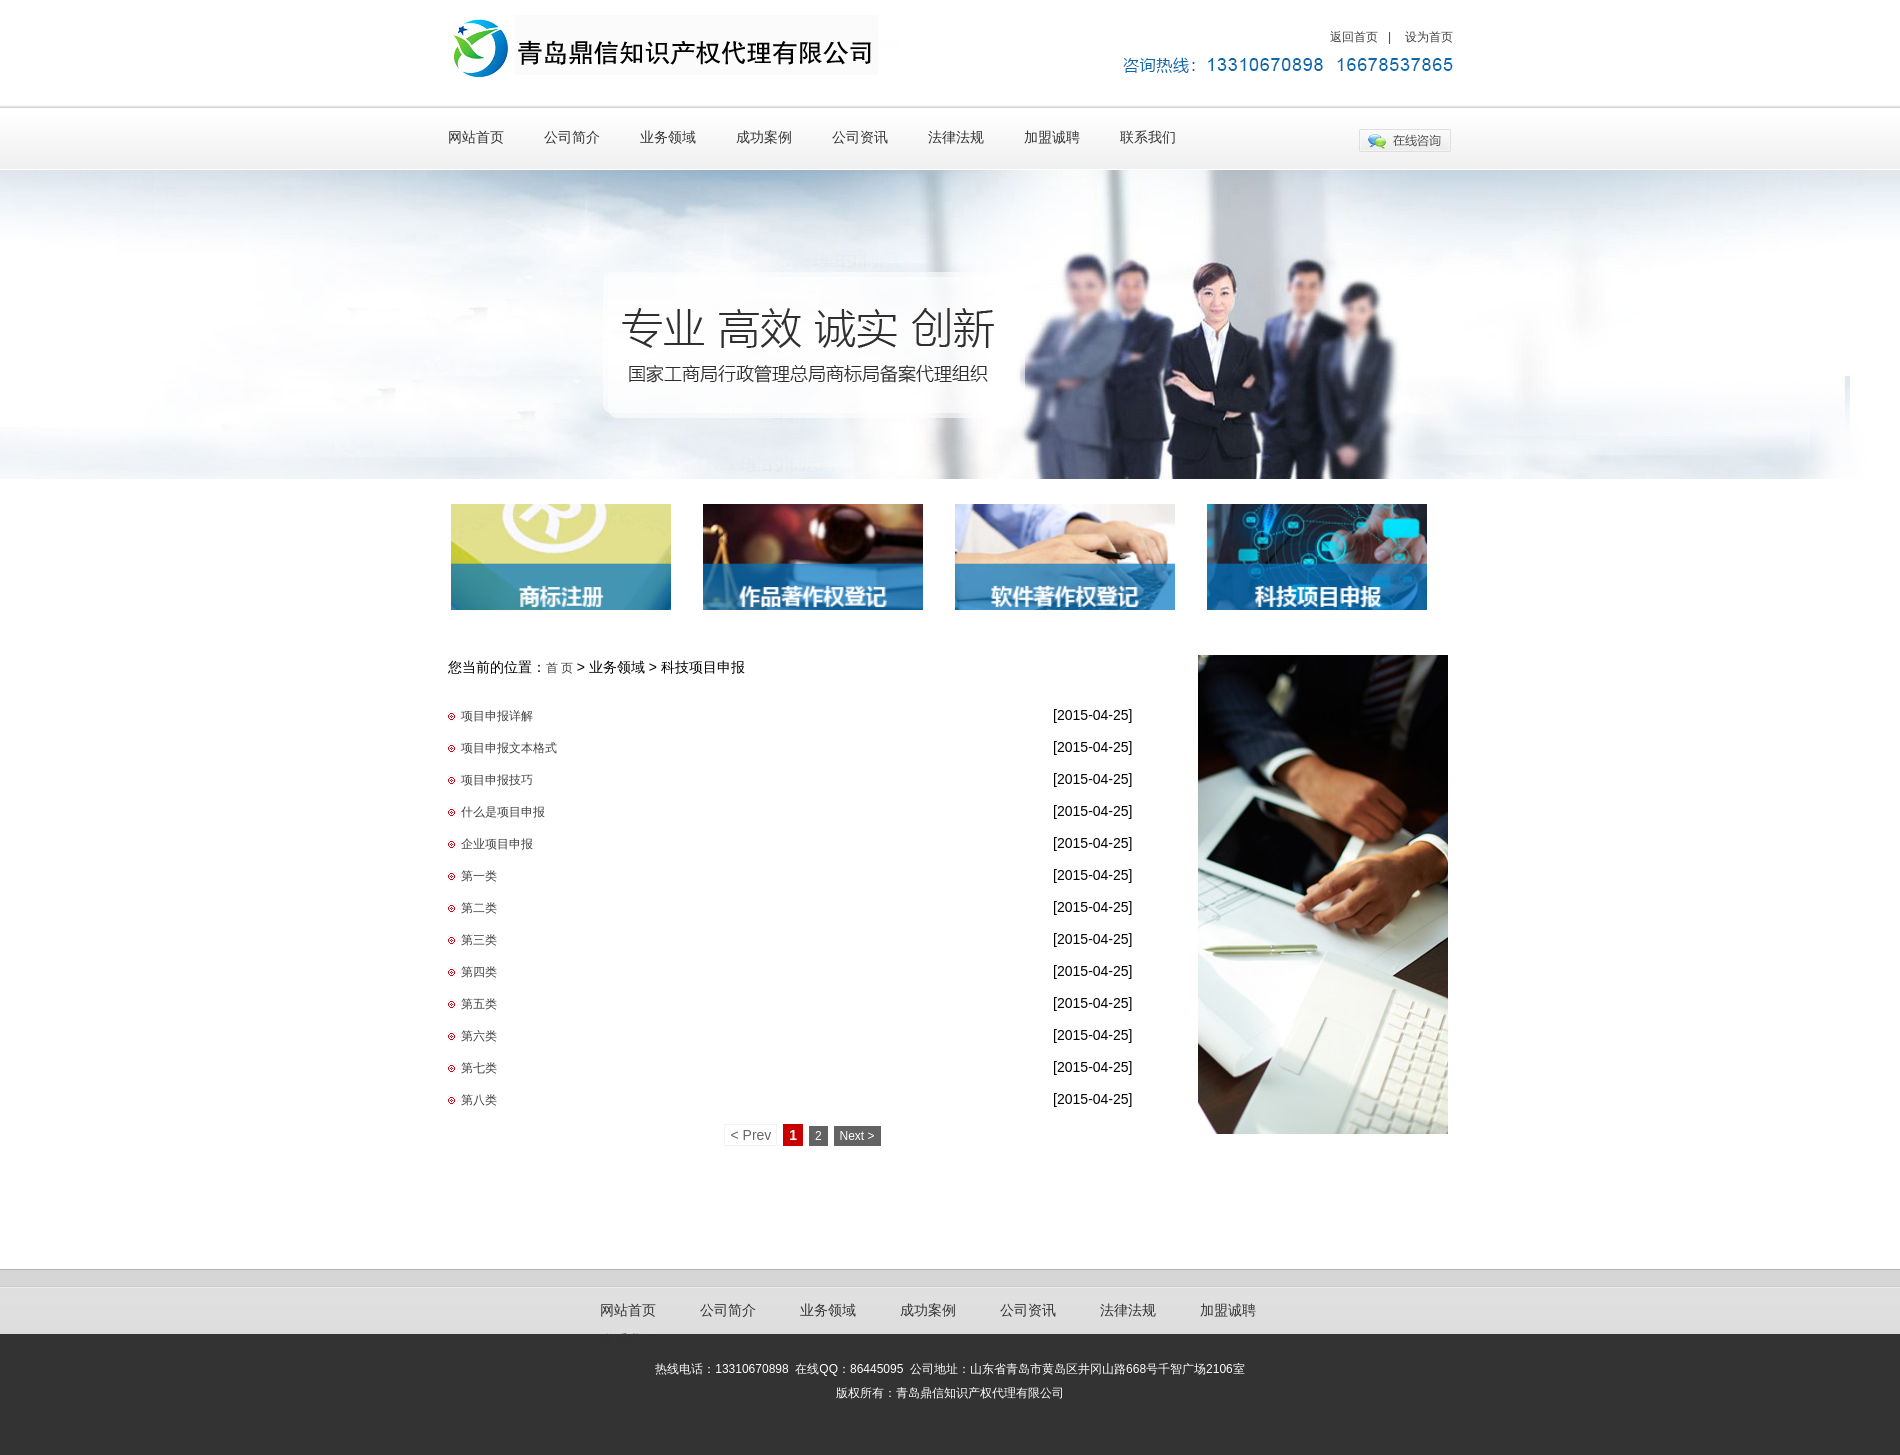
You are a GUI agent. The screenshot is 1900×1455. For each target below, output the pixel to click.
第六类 (479, 1036)
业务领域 (668, 137)
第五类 (479, 1004)
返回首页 (1354, 37)
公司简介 (572, 137)
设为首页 (1429, 37)
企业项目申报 (497, 844)
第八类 (479, 1100)
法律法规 (956, 137)
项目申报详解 (497, 716)
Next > (857, 1136)
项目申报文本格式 (509, 748)
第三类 (479, 940)
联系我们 (1148, 137)
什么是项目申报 (503, 812)
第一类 (479, 876)
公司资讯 (860, 137)
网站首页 (476, 137)
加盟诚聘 (1052, 137)
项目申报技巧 (497, 780)
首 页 (559, 668)
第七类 (479, 1068)
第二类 (479, 908)
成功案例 (764, 137)
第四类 (479, 972)
